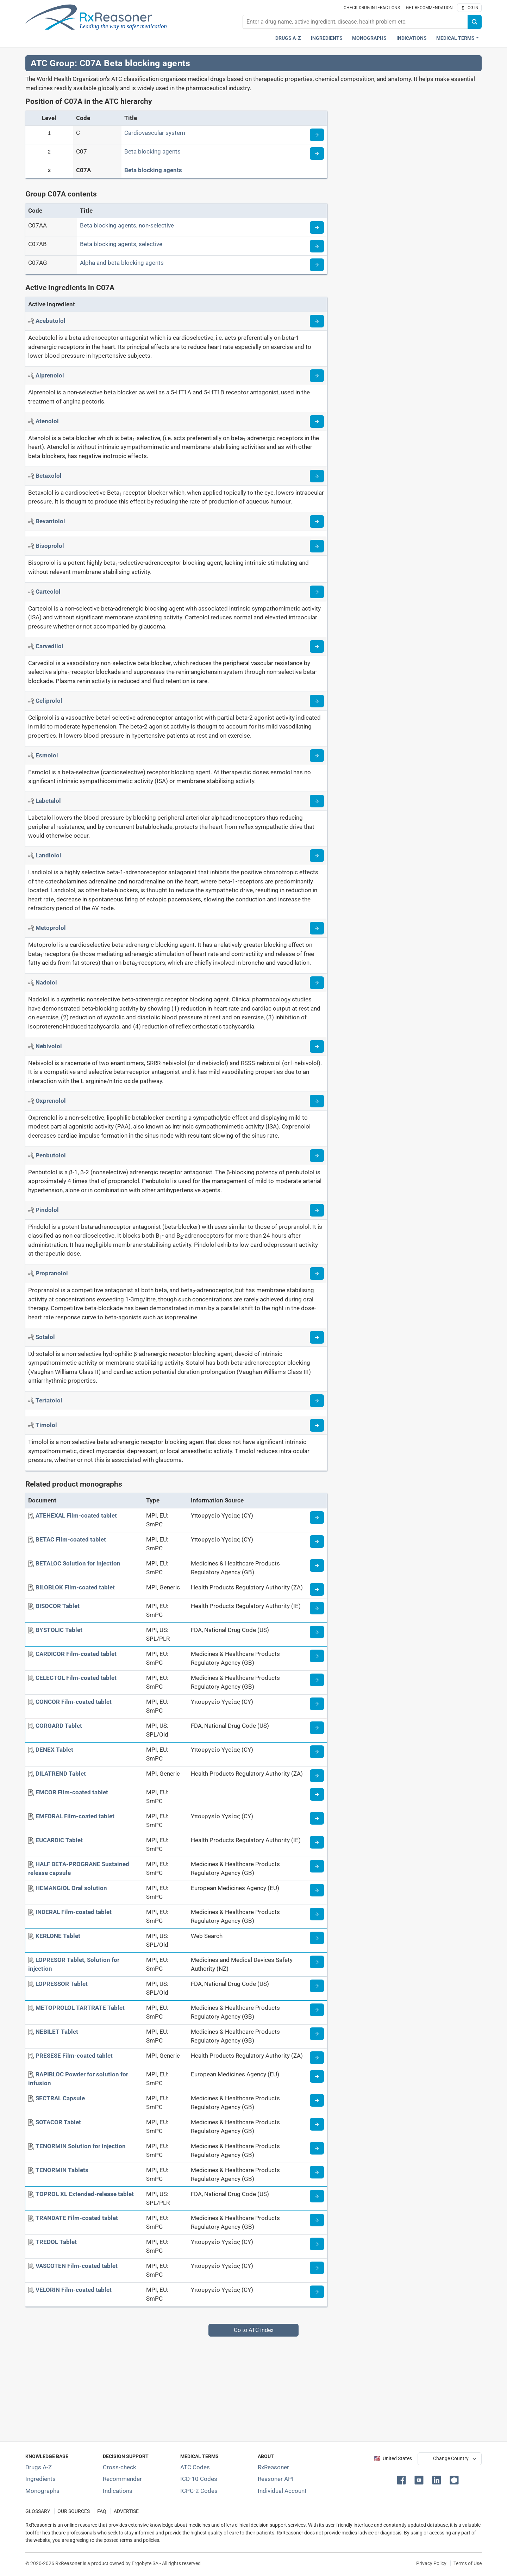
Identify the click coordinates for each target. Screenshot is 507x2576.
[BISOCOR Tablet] (58, 1605)
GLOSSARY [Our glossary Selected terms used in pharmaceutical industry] (37, 2511)
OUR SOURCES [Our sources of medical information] (73, 2511)
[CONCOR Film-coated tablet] (74, 1701)
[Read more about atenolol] (317, 421)
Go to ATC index (254, 2330)
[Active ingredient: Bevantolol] (50, 521)
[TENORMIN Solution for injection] (81, 2146)
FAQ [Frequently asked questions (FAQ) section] (101, 2511)
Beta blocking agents (152, 151)
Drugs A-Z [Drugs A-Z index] (288, 38)
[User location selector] (450, 2458)
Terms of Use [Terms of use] (467, 2563)
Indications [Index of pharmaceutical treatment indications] (117, 2490)
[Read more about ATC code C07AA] (317, 227)
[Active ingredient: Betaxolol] (49, 475)
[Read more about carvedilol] (317, 646)
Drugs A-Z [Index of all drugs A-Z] (38, 2467)
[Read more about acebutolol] (317, 321)
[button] (402, 2479)
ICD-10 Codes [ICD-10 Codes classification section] (198, 2478)
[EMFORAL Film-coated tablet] (75, 1816)
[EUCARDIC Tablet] (59, 1840)
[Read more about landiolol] (317, 855)
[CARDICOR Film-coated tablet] (76, 1653)
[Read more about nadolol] (317, 982)
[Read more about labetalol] (317, 801)
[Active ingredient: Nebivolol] (49, 1046)
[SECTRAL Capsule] (60, 2098)
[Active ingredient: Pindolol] (47, 1209)
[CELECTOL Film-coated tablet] (76, 1677)
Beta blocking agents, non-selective (127, 225)
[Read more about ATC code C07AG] (317, 264)
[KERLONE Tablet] (58, 1935)
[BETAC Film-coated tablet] (71, 1539)
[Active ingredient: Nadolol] (46, 982)
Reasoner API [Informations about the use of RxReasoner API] (276, 2478)
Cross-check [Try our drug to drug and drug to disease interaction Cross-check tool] (119, 2467)
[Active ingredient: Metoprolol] (51, 927)
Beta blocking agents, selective (121, 244)
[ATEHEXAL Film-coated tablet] (76, 1515)
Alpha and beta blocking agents (122, 262)
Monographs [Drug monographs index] (369, 38)
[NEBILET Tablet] (57, 2031)
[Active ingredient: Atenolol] (47, 421)
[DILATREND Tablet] (61, 1773)
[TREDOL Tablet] (56, 2241)
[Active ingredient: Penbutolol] (51, 1155)
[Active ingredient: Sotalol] (45, 1336)
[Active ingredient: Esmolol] (47, 755)
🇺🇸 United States (393, 2459)
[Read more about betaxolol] (317, 476)
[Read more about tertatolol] (317, 1400)
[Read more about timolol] (317, 1425)
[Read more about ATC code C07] (317, 153)
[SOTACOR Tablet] (58, 2122)
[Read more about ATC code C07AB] (317, 246)
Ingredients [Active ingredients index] (327, 38)
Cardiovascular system (154, 132)
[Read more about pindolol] (317, 1210)
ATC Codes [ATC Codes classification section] (195, 2467)
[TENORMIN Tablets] (62, 2170)
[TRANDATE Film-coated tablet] (77, 2217)
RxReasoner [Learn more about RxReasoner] (273, 2467)
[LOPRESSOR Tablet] (62, 1983)
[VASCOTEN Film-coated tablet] (77, 2265)
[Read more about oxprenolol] (317, 1101)
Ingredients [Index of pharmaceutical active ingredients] (40, 2478)
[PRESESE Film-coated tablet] (74, 2055)
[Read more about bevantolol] (317, 521)
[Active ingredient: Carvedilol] (49, 646)
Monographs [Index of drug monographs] (42, 2490)
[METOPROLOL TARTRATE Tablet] (80, 2007)
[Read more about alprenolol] (317, 375)
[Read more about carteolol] (317, 592)
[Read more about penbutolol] (317, 1155)
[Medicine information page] (317, 1517)
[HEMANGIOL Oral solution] (71, 1888)
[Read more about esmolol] (317, 755)
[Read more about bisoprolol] (317, 546)
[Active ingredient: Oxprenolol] (51, 1100)
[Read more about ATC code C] (317, 135)
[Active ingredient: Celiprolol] (49, 700)
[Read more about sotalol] (317, 1337)
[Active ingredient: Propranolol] (52, 1273)
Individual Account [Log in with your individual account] (282, 2490)
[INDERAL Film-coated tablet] (74, 1911)
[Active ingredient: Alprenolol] (50, 375)
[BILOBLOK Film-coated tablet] (75, 1587)
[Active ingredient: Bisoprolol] (50, 545)
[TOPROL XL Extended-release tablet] (85, 2193)
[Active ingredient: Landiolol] (48, 855)
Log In (469, 7)
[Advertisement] (236, 2386)
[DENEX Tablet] (54, 1749)
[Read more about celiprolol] (317, 701)
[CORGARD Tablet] (59, 1725)
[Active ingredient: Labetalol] (48, 800)
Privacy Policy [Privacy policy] (431, 2563)
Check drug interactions (372, 7)
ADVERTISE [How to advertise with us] (126, 2511)
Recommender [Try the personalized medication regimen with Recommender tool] (122, 2478)
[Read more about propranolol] (317, 1273)
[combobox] (355, 22)
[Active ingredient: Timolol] (46, 1424)
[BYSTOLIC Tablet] (59, 1629)
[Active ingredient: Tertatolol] (49, 1400)
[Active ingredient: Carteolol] (48, 591)
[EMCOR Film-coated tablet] (72, 1792)
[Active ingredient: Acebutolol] (50, 320)
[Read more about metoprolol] (317, 928)
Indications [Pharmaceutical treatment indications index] (411, 38)
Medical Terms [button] (455, 38)
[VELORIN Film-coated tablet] (74, 2289)
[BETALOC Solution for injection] (78, 1563)
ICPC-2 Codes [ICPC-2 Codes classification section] (199, 2490)
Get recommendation (429, 7)
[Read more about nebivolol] (317, 1046)
